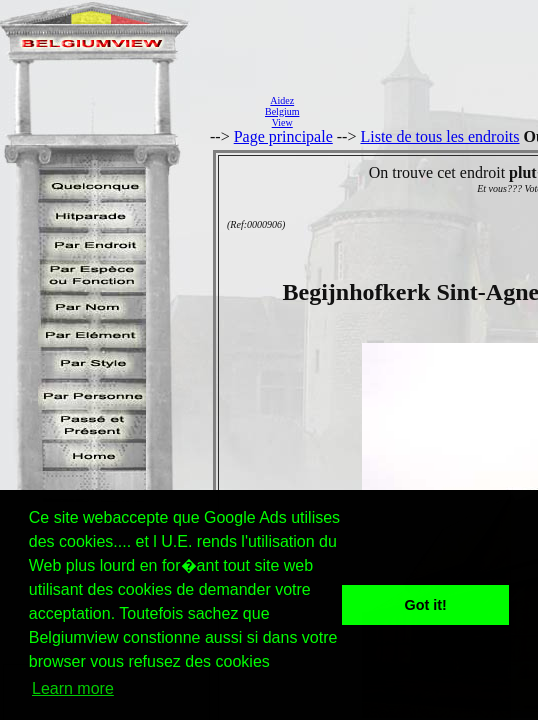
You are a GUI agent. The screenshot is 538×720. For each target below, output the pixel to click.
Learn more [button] (73, 688)
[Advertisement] (424, 111)
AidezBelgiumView (282, 111)
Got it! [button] (426, 605)
